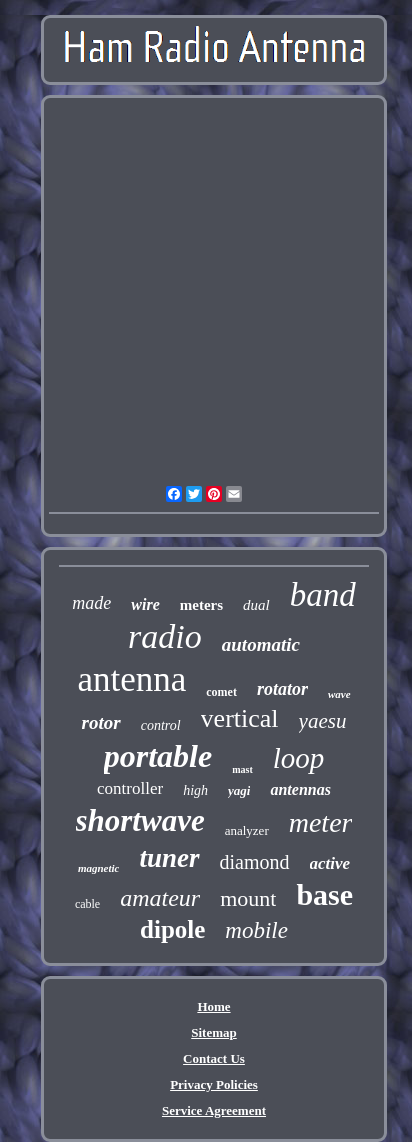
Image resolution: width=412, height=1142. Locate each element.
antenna (131, 679)
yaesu (323, 721)
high (195, 790)
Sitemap (214, 1032)
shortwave (140, 820)
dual (256, 605)
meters (201, 605)
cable (87, 904)
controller (130, 788)
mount (248, 898)
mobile (256, 930)
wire (145, 604)
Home (213, 1006)
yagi (239, 790)
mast (242, 769)
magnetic (99, 868)
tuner (169, 858)
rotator (282, 689)
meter (321, 822)
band (323, 595)
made (91, 603)
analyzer (247, 830)
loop (299, 758)
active (330, 863)
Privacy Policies (214, 1084)
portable (158, 756)
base (324, 894)
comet (221, 692)
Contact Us (214, 1058)
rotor (101, 722)
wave (339, 694)
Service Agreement (214, 1110)
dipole (172, 929)
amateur (160, 898)
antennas (300, 789)
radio (165, 636)
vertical (240, 718)
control (161, 725)
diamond (255, 862)
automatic (261, 644)
